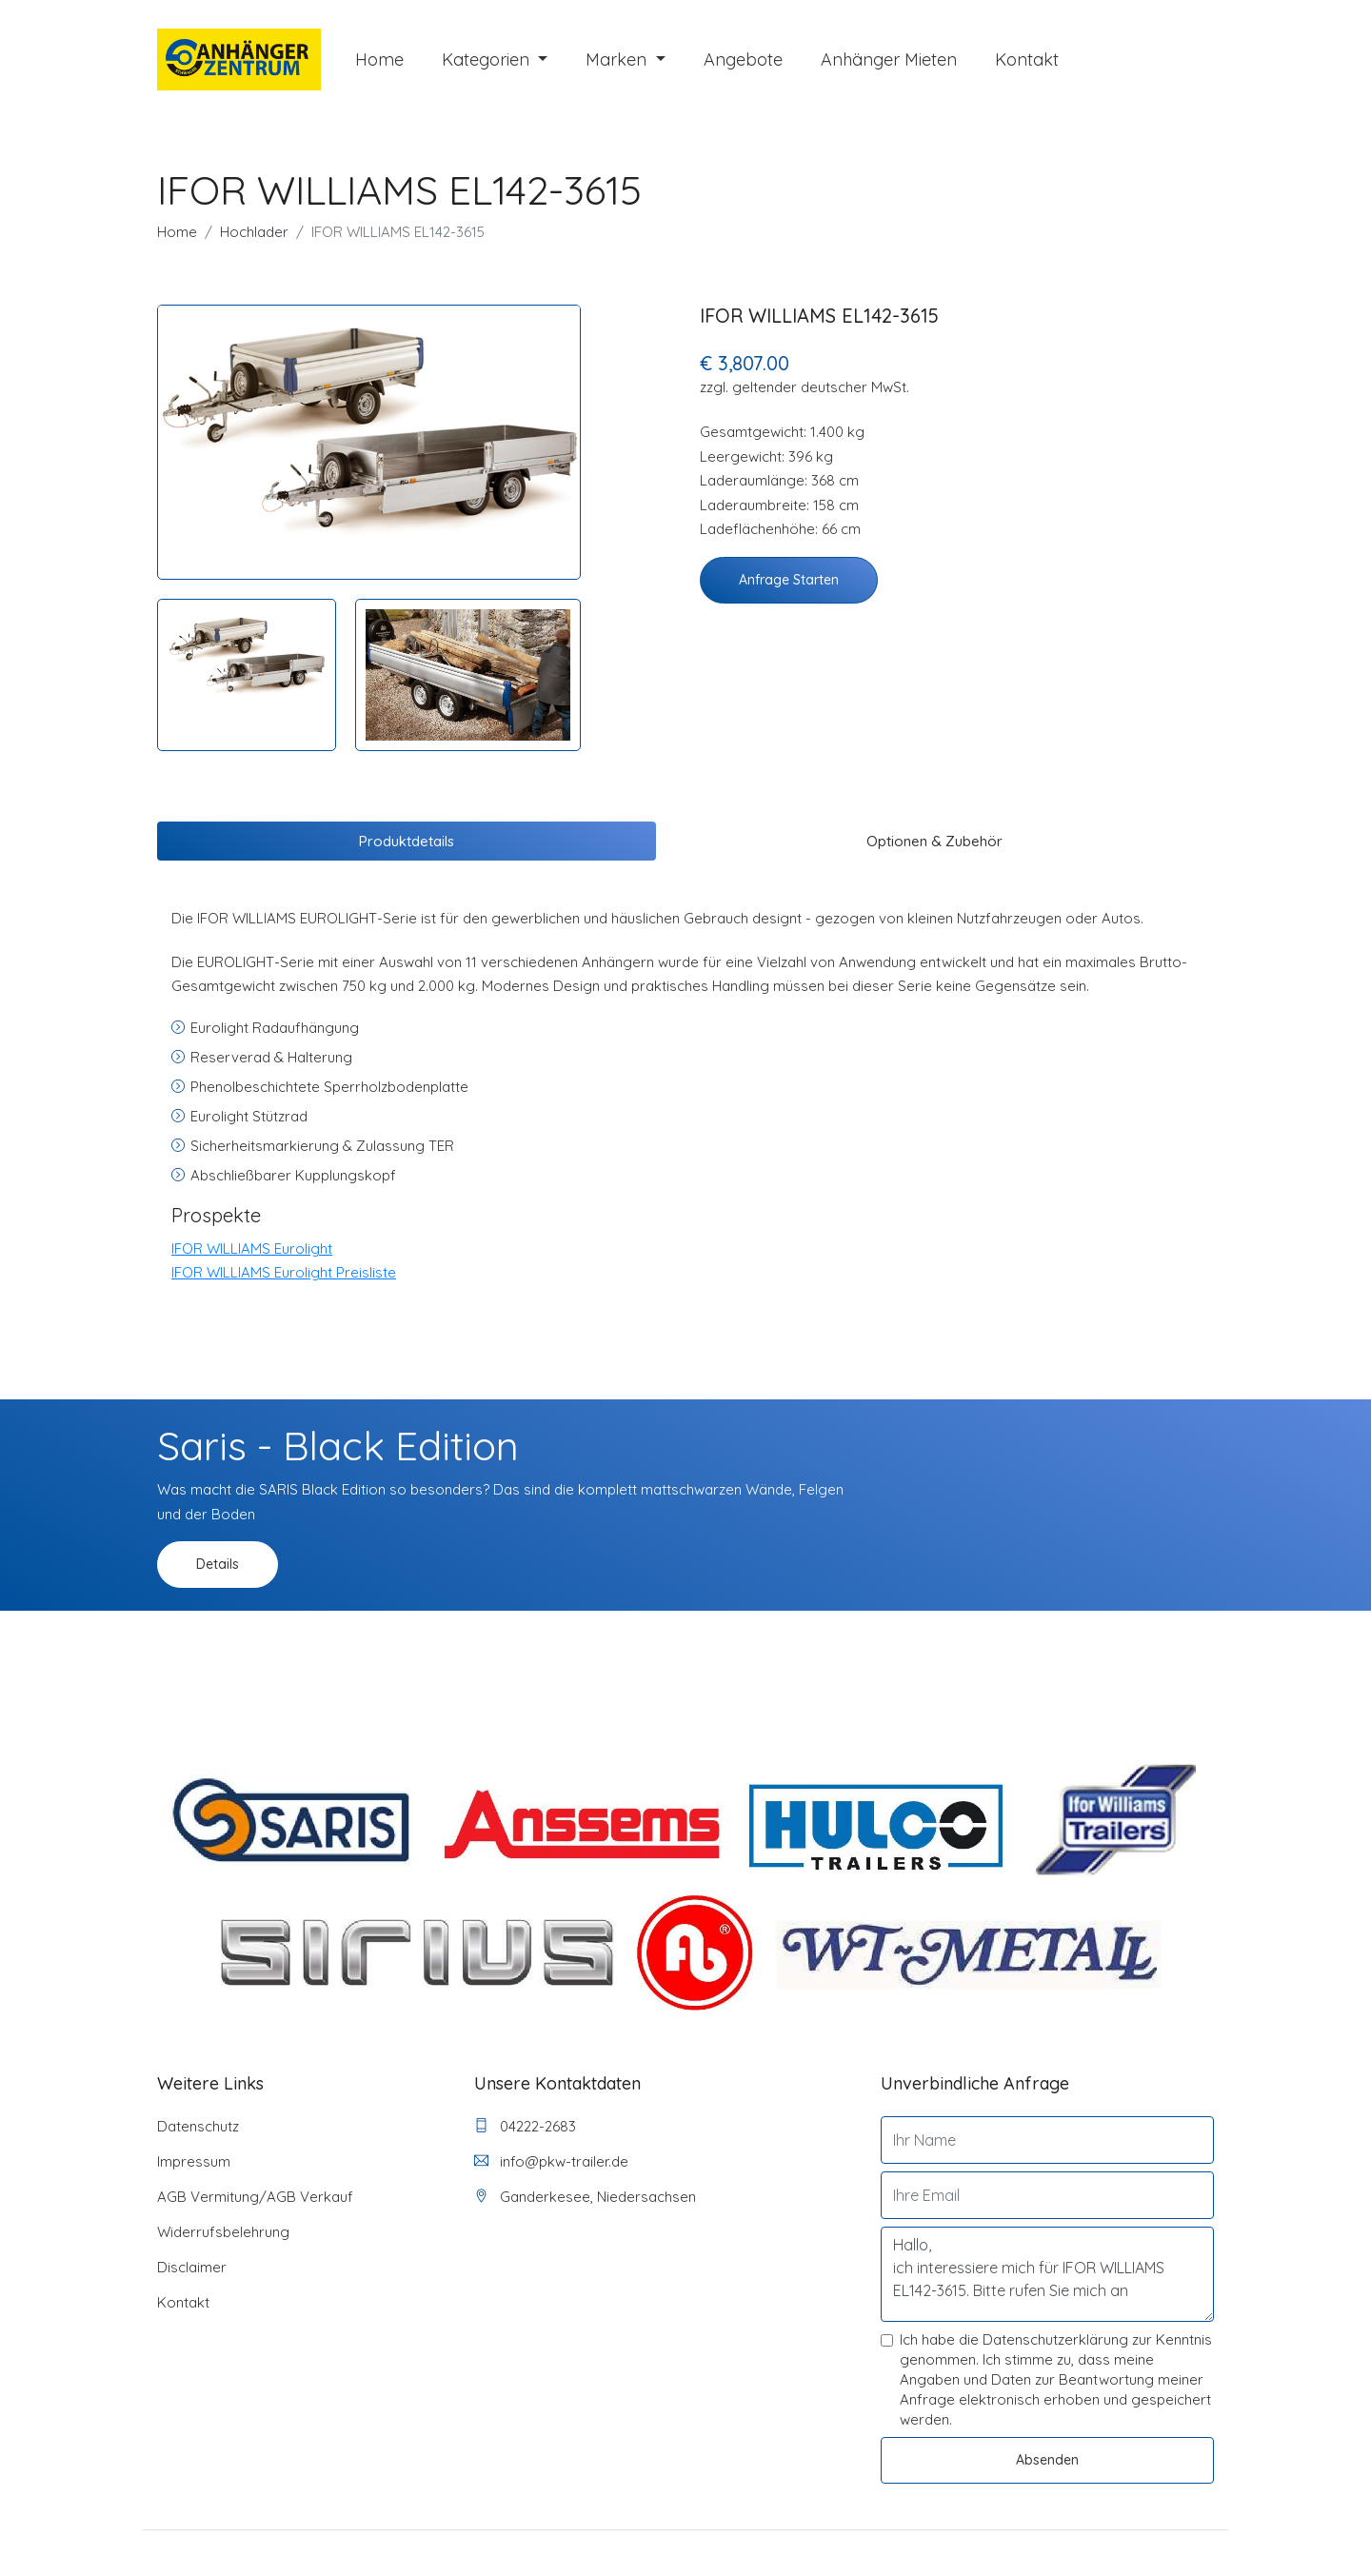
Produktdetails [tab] (406, 841)
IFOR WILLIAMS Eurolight (251, 1248)
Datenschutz (198, 2126)
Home (379, 59)
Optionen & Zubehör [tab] (934, 841)
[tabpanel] (369, 428)
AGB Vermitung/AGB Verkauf (255, 2197)
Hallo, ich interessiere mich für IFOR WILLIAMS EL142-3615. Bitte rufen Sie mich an (1047, 2274)
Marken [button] (618, 59)
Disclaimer (192, 2267)
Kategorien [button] (488, 59)
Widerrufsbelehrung (223, 2232)
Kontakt (1027, 59)
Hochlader (254, 232)
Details (217, 1564)
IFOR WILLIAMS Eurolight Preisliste (283, 1272)
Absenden (1047, 2459)
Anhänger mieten (889, 59)
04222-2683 (525, 2126)
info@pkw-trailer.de (551, 2161)
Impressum (193, 2161)
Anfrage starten (789, 579)
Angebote (743, 59)
